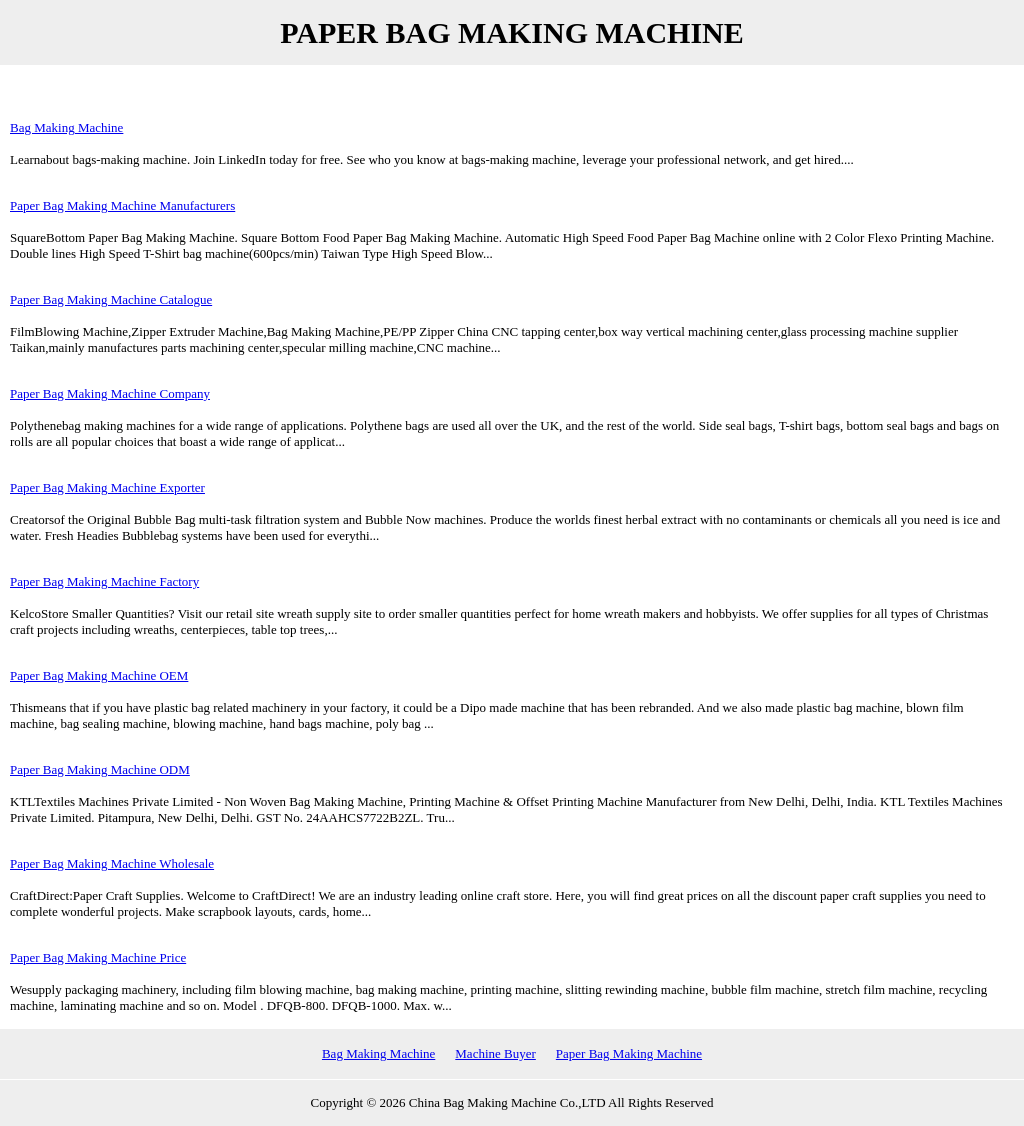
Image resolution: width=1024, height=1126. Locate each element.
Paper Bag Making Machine (629, 1053)
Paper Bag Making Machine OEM (99, 675)
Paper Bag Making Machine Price (98, 957)
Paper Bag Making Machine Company (110, 393)
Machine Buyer (495, 1053)
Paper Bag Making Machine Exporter (107, 487)
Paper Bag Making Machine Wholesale (112, 863)
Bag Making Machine (66, 127)
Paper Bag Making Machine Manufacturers (122, 205)
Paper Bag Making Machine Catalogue (111, 299)
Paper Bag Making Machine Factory (104, 581)
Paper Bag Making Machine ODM (100, 769)
